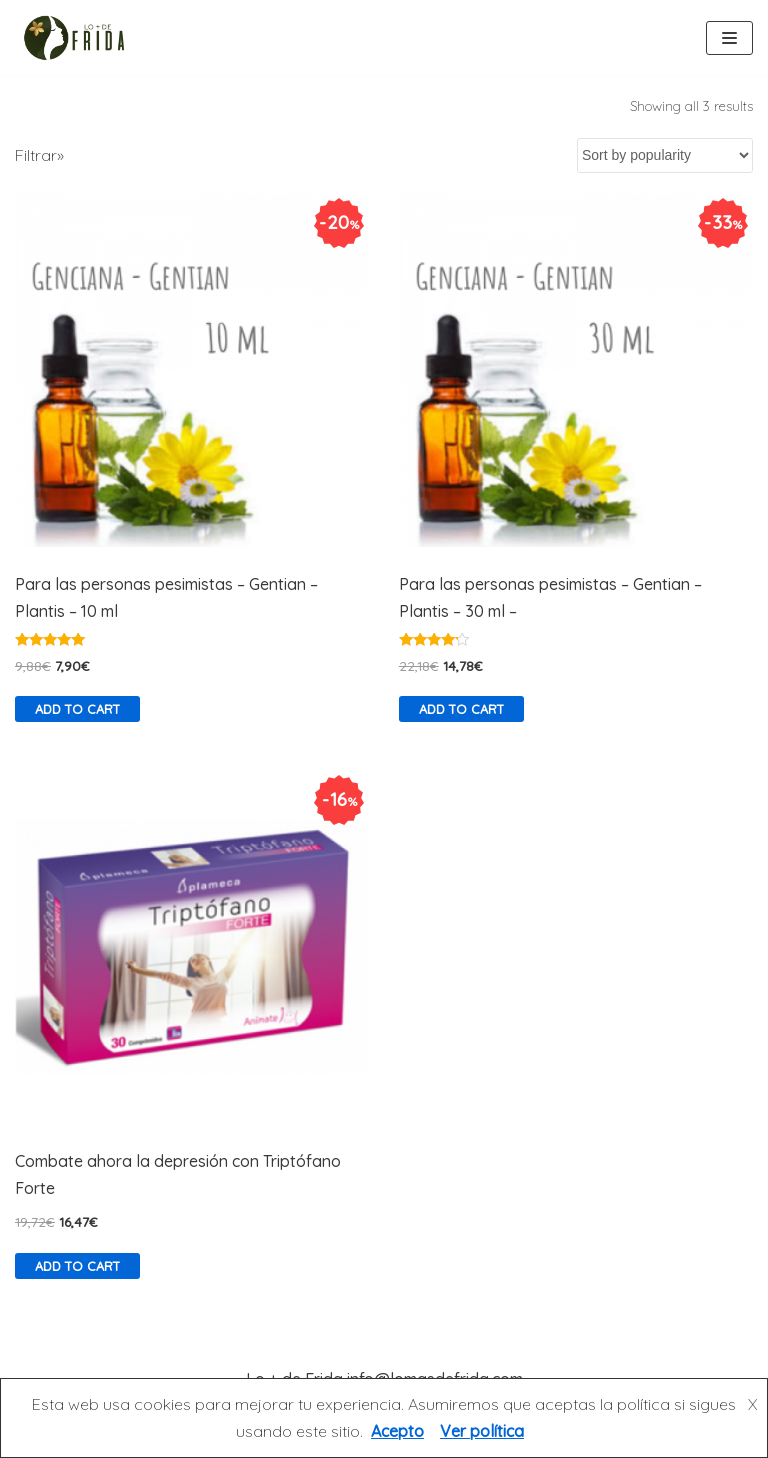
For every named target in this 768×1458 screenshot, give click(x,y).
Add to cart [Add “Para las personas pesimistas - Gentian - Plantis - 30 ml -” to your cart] (461, 709)
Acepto (397, 1431)
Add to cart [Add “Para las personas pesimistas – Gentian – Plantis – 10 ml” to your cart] (77, 709)
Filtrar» (39, 155)
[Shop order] (665, 155)
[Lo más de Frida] (80, 38)
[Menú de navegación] (729, 38)
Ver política (482, 1431)
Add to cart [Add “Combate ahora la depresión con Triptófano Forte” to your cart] (77, 1266)
